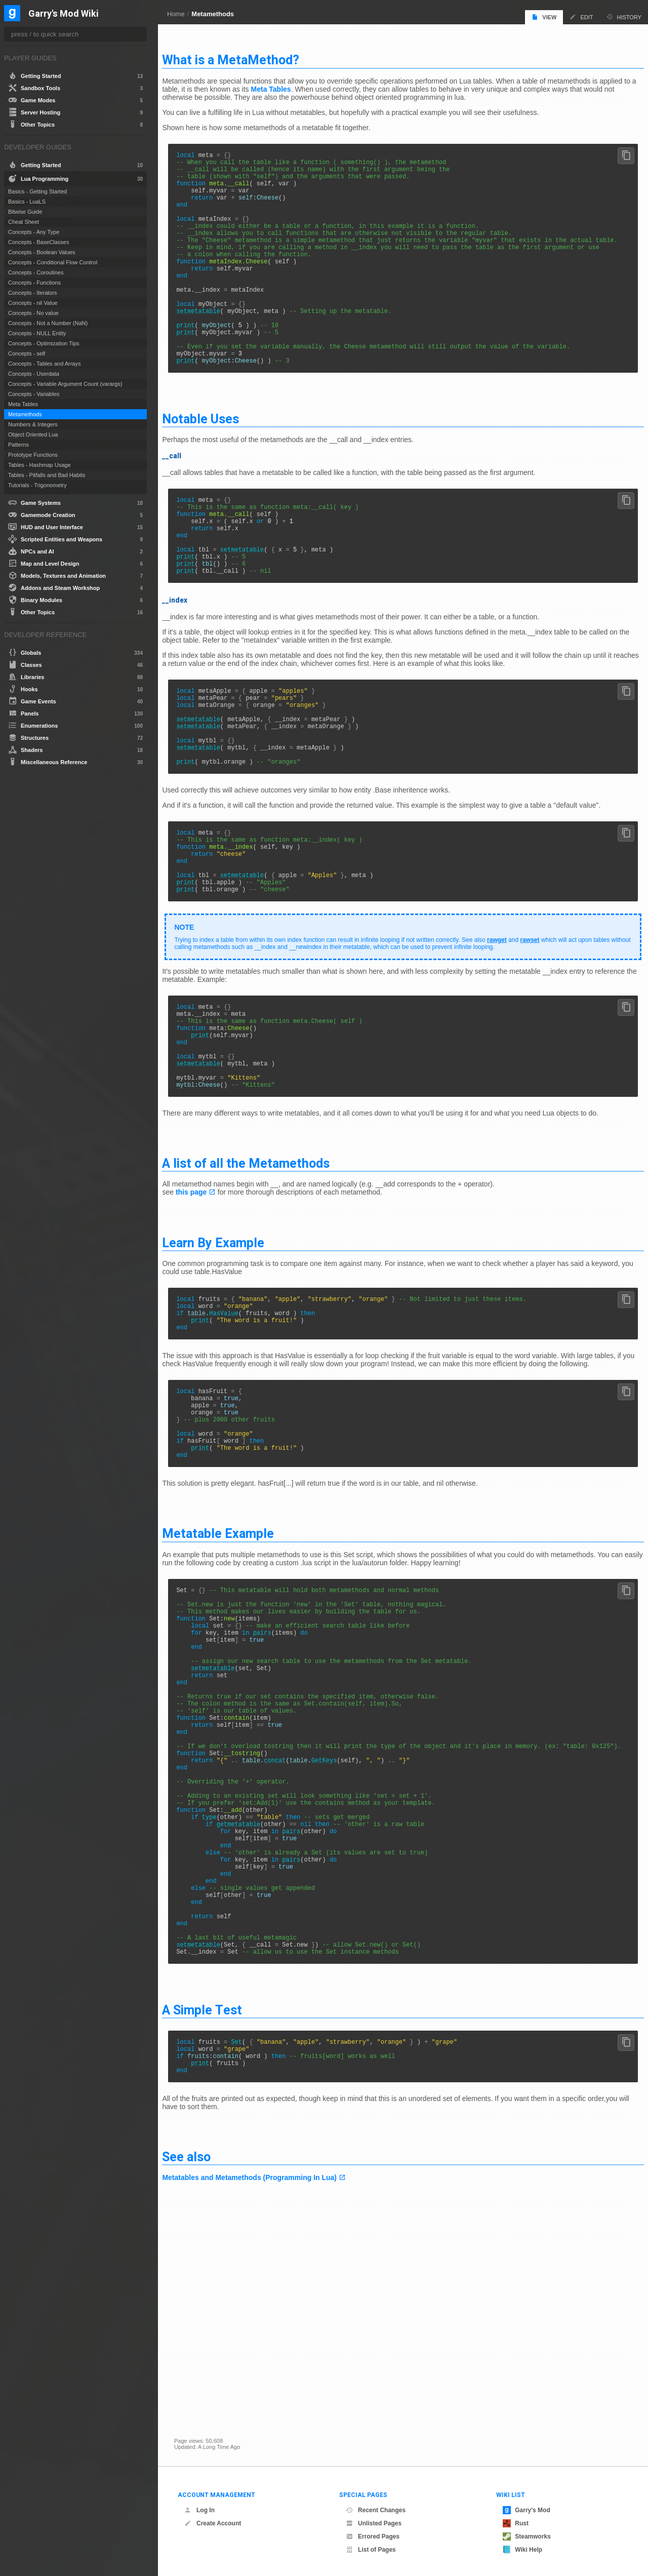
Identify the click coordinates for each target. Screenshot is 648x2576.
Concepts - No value (33, 313)
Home (176, 14)
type (221, 1996)
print (197, 358)
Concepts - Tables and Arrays (44, 364)
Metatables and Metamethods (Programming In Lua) (261, 2394)
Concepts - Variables (33, 394)
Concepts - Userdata (33, 374)
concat (287, 1927)
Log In (199, 2510)
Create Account (212, 2523)
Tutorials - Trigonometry (37, 485)
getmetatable (250, 2005)
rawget (509, 1028)
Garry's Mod (526, 2510)
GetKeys (335, 1927)
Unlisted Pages (373, 2523)
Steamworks (527, 2536)
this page (202, 1299)
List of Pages (371, 2550)
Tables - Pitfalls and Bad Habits (46, 475)
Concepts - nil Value (33, 303)
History (624, 17)
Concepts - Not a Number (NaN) (48, 323)
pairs (274, 1772)
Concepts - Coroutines (35, 272)
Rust (516, 2523)
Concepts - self (26, 353)
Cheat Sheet (23, 222)
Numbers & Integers (33, 424)
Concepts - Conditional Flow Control (52, 262)
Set (248, 2251)
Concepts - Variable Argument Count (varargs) (65, 384)
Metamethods (212, 14)
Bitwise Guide (25, 212)
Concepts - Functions (34, 283)
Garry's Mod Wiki (63, 14)
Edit (581, 17)
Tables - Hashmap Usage (39, 465)
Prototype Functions (33, 455)
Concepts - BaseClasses (38, 242)
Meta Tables (321, 85)
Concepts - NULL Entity (37, 333)
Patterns (18, 445)
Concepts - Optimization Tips (43, 343)
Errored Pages (372, 2536)
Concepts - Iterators (32, 293)
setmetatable (210, 341)
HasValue (236, 1424)
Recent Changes (376, 2510)
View (544, 17)
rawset (541, 1028)
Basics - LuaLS (27, 202)
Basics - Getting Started (37, 191)
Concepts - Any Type (33, 232)
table (208, 1424)
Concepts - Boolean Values (41, 252)
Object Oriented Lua (33, 434)
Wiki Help (522, 2550)
